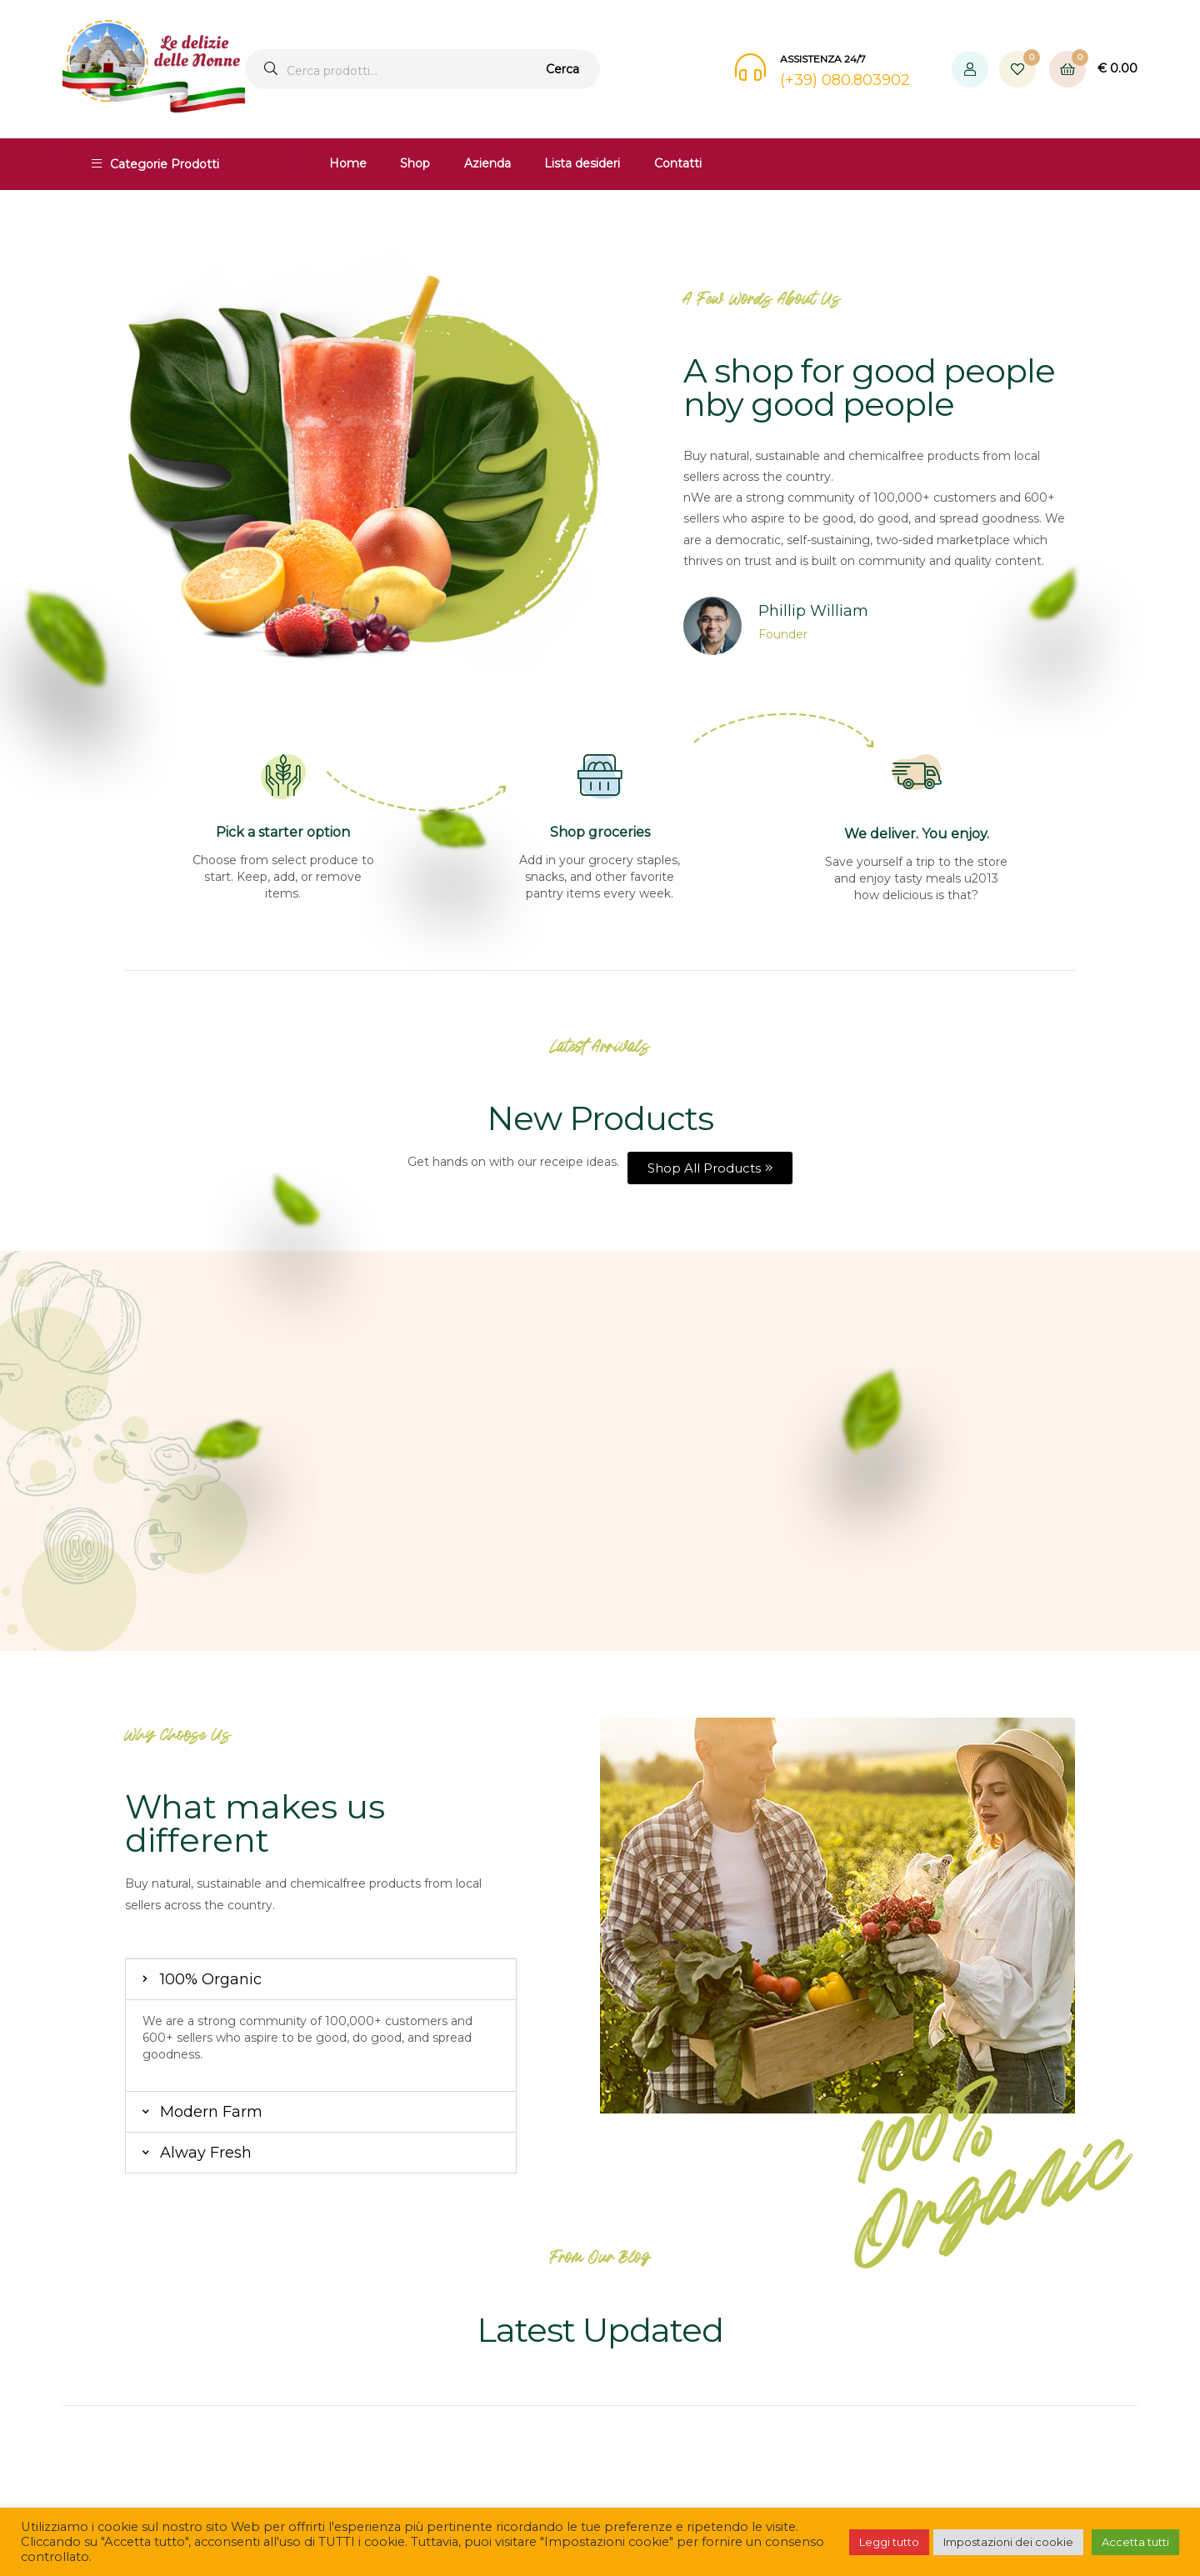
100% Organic (211, 1979)
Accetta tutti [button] (1135, 2541)
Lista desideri (582, 163)
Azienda (487, 163)
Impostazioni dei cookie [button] (1008, 2541)
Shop (415, 163)
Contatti (678, 163)
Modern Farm (211, 2112)
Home (348, 163)
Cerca (562, 69)
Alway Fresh (206, 2152)
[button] (321, 1979)
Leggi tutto (889, 2541)
